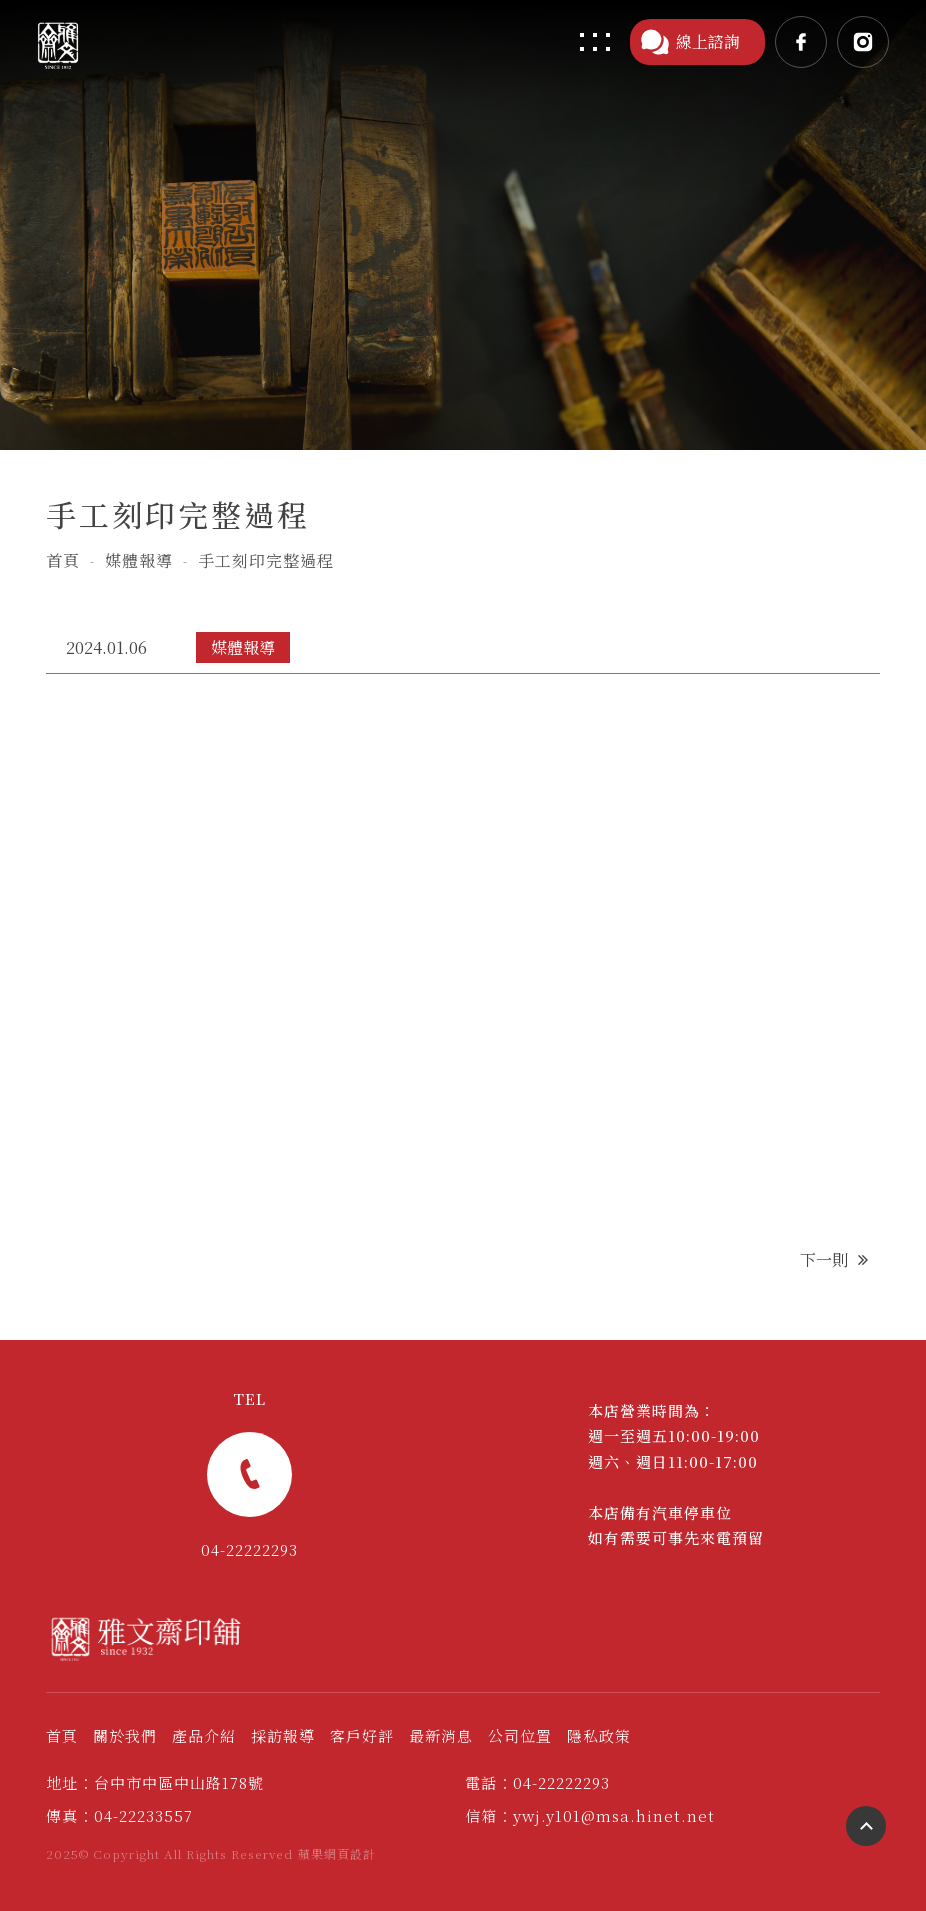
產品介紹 (204, 1735)
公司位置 (520, 1735)
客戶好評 (362, 1735)
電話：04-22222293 (537, 1782)
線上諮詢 (690, 42)
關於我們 (125, 1735)
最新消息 (441, 1735)
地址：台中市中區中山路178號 (155, 1782)
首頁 (63, 560)
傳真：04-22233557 (119, 1815)
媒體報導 (139, 560)
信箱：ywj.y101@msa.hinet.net (590, 1815)
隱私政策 (599, 1735)
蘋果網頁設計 (337, 1853)
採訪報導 (283, 1735)
